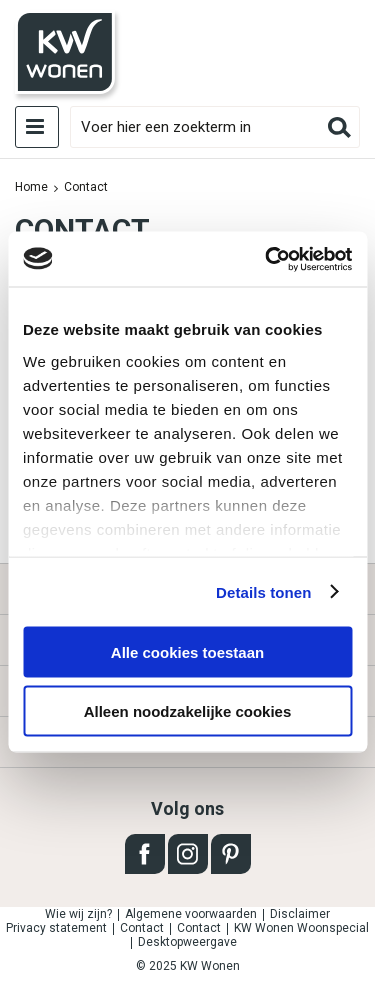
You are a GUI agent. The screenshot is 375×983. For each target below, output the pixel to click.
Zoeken (339, 127)
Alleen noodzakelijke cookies (188, 710)
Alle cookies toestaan (187, 652)
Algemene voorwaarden (191, 914)
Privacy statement (56, 928)
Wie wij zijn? (78, 914)
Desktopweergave (187, 942)
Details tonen (263, 591)
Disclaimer (300, 914)
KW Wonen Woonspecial (301, 928)
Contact (142, 928)
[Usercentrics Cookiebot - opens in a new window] (267, 259)
